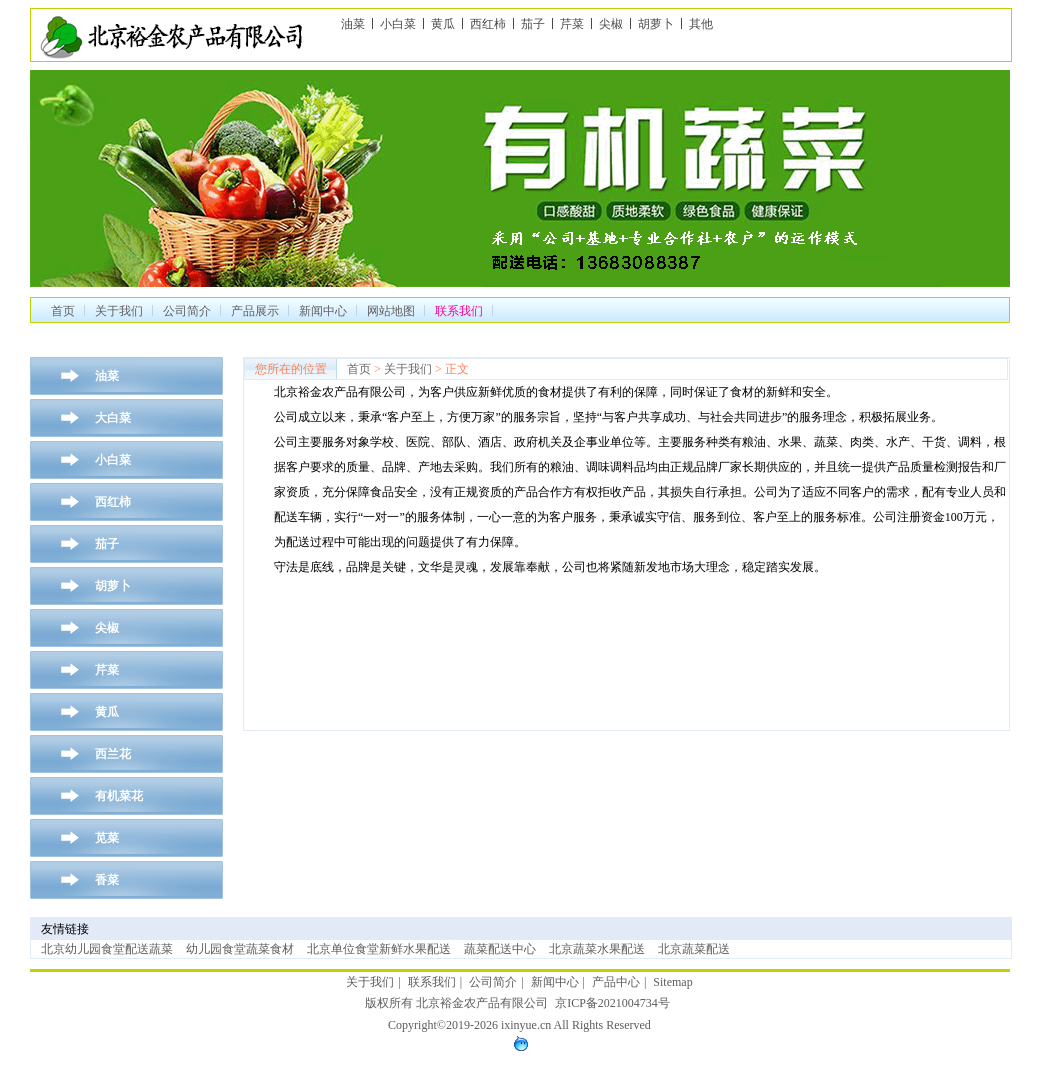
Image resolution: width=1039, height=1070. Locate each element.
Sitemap (672, 982)
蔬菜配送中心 (500, 949)
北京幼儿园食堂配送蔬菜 (107, 949)
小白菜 (398, 24)
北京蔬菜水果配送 (597, 949)
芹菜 (572, 24)
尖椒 (611, 24)
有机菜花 (119, 796)
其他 (701, 24)
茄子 (533, 24)
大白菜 (113, 418)
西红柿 (488, 24)
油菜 (353, 24)
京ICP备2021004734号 (612, 1003)
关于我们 (119, 311)
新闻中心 (323, 311)
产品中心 (616, 982)
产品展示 (255, 311)
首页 (63, 311)
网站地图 (391, 311)
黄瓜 (443, 24)
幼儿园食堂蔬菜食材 (240, 949)
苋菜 (107, 838)
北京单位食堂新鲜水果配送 (379, 949)
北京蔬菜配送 (694, 949)
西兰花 (113, 754)
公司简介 (187, 311)
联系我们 (432, 982)
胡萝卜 (656, 24)
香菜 (107, 880)
